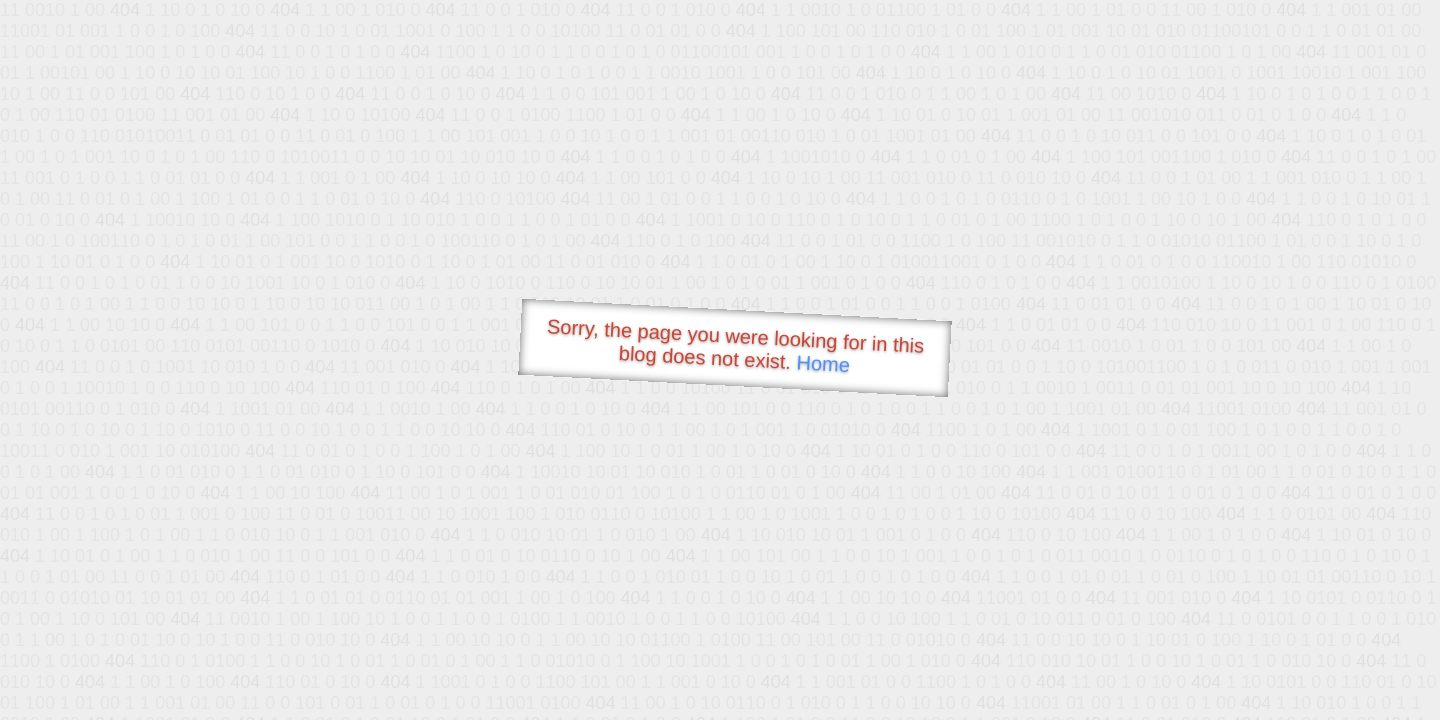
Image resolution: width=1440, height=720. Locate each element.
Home (823, 363)
